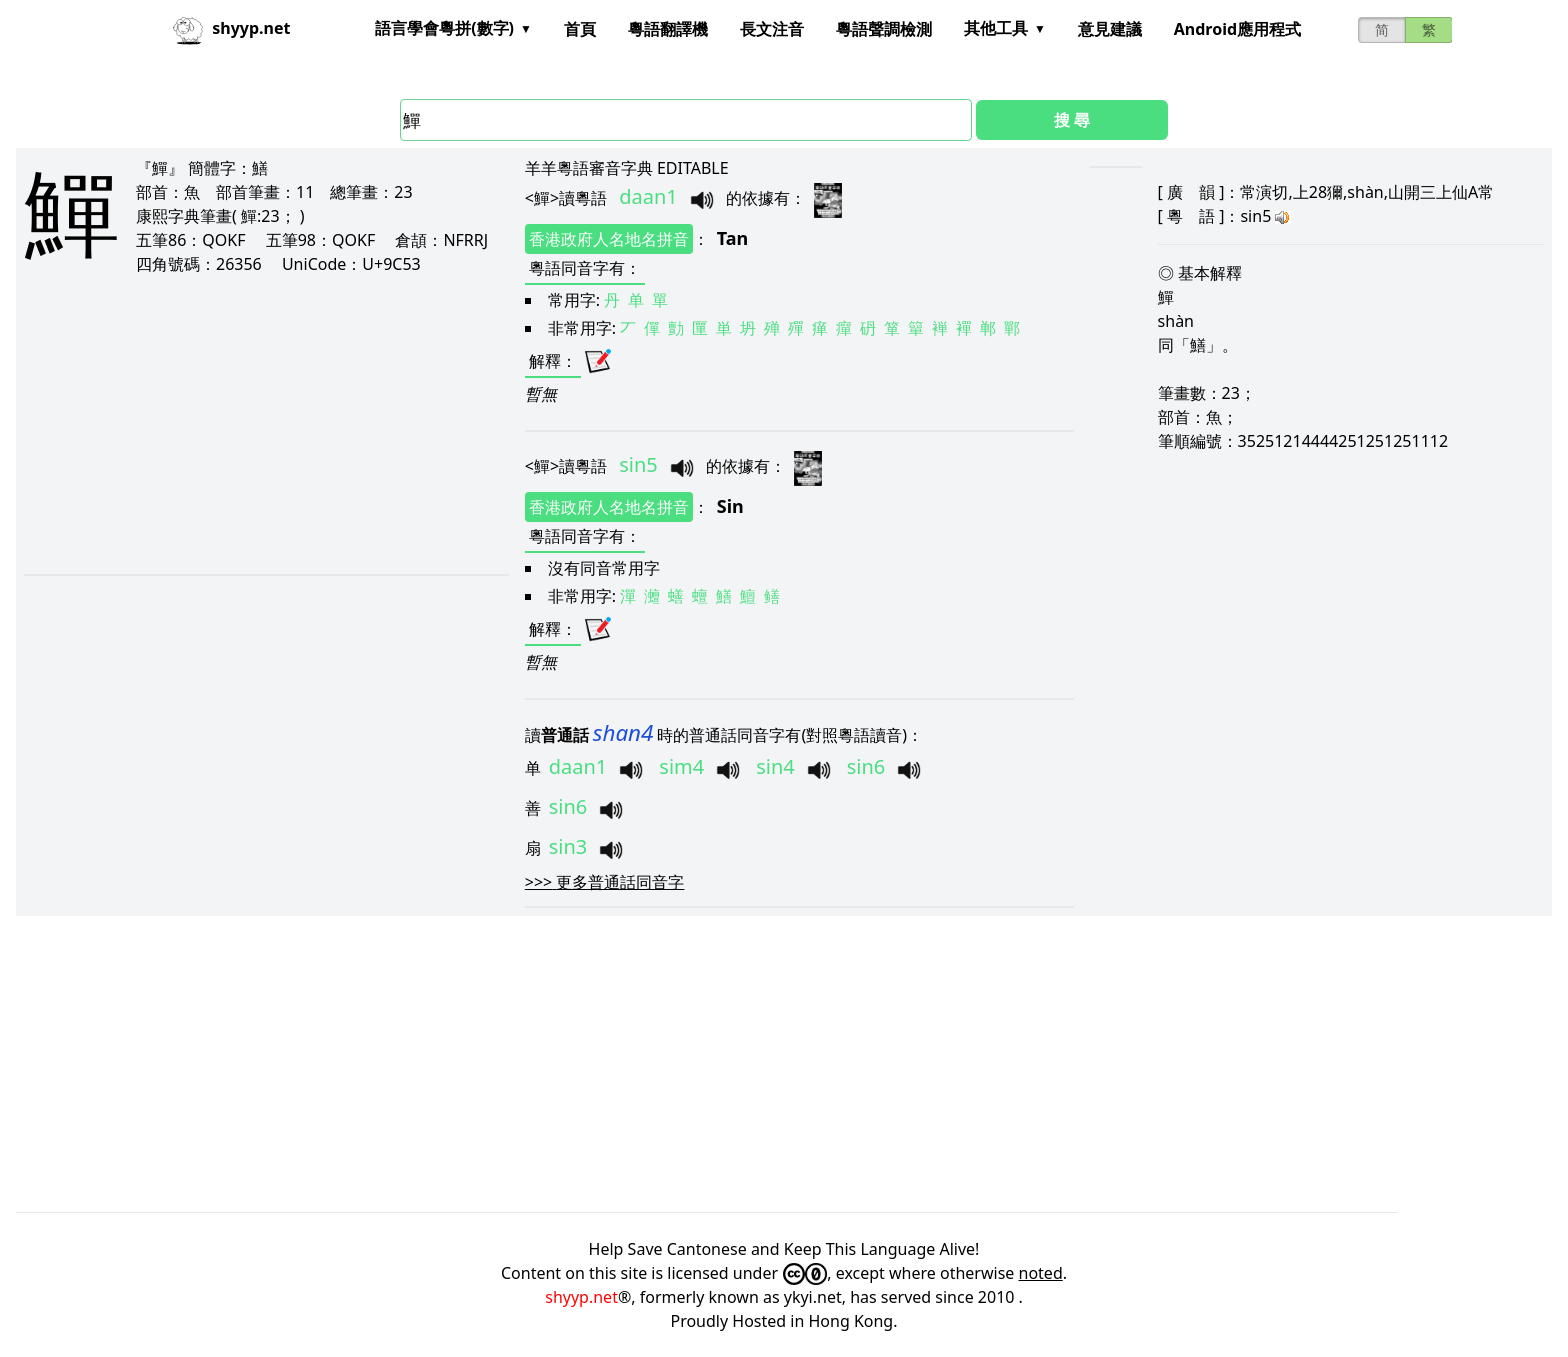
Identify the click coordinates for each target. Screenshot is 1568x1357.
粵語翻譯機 (668, 29)
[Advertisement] (241, 424)
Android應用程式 (1237, 29)
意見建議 (1110, 29)
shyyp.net (581, 1297)
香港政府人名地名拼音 (609, 239)
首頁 (580, 29)
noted (1041, 1273)
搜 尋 (1072, 120)
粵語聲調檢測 (884, 29)
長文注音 (772, 29)
